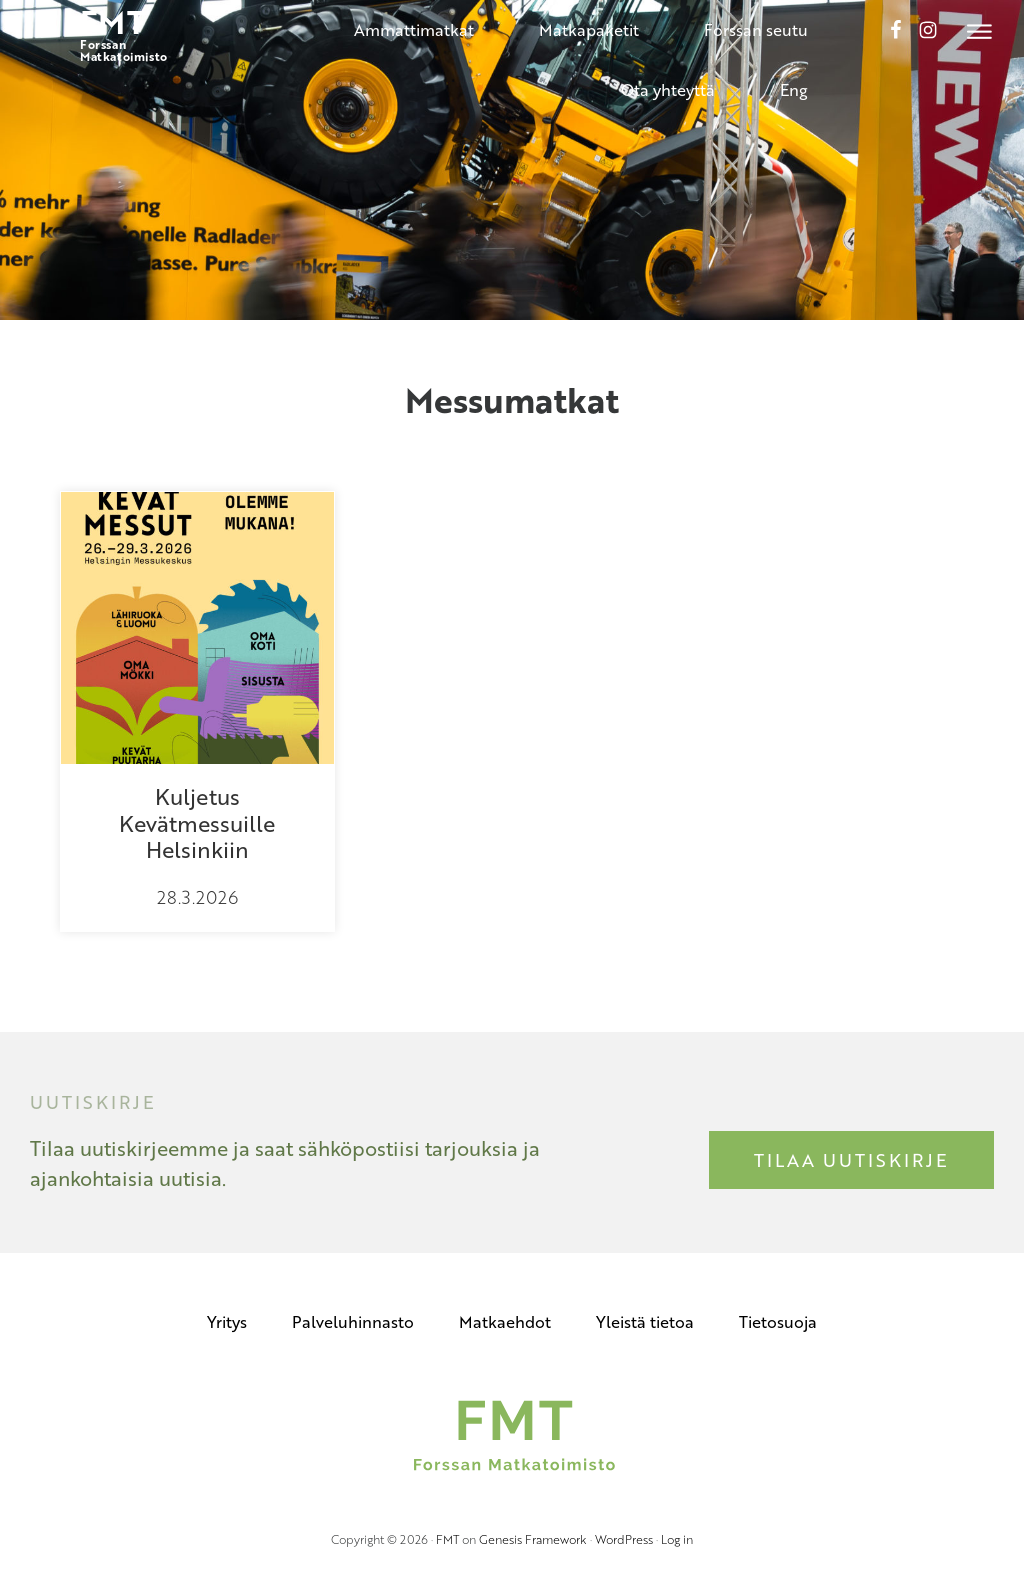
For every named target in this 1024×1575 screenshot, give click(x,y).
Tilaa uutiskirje (851, 1160)
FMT (447, 1539)
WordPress (624, 1539)
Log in (677, 1539)
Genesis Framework (533, 1539)
